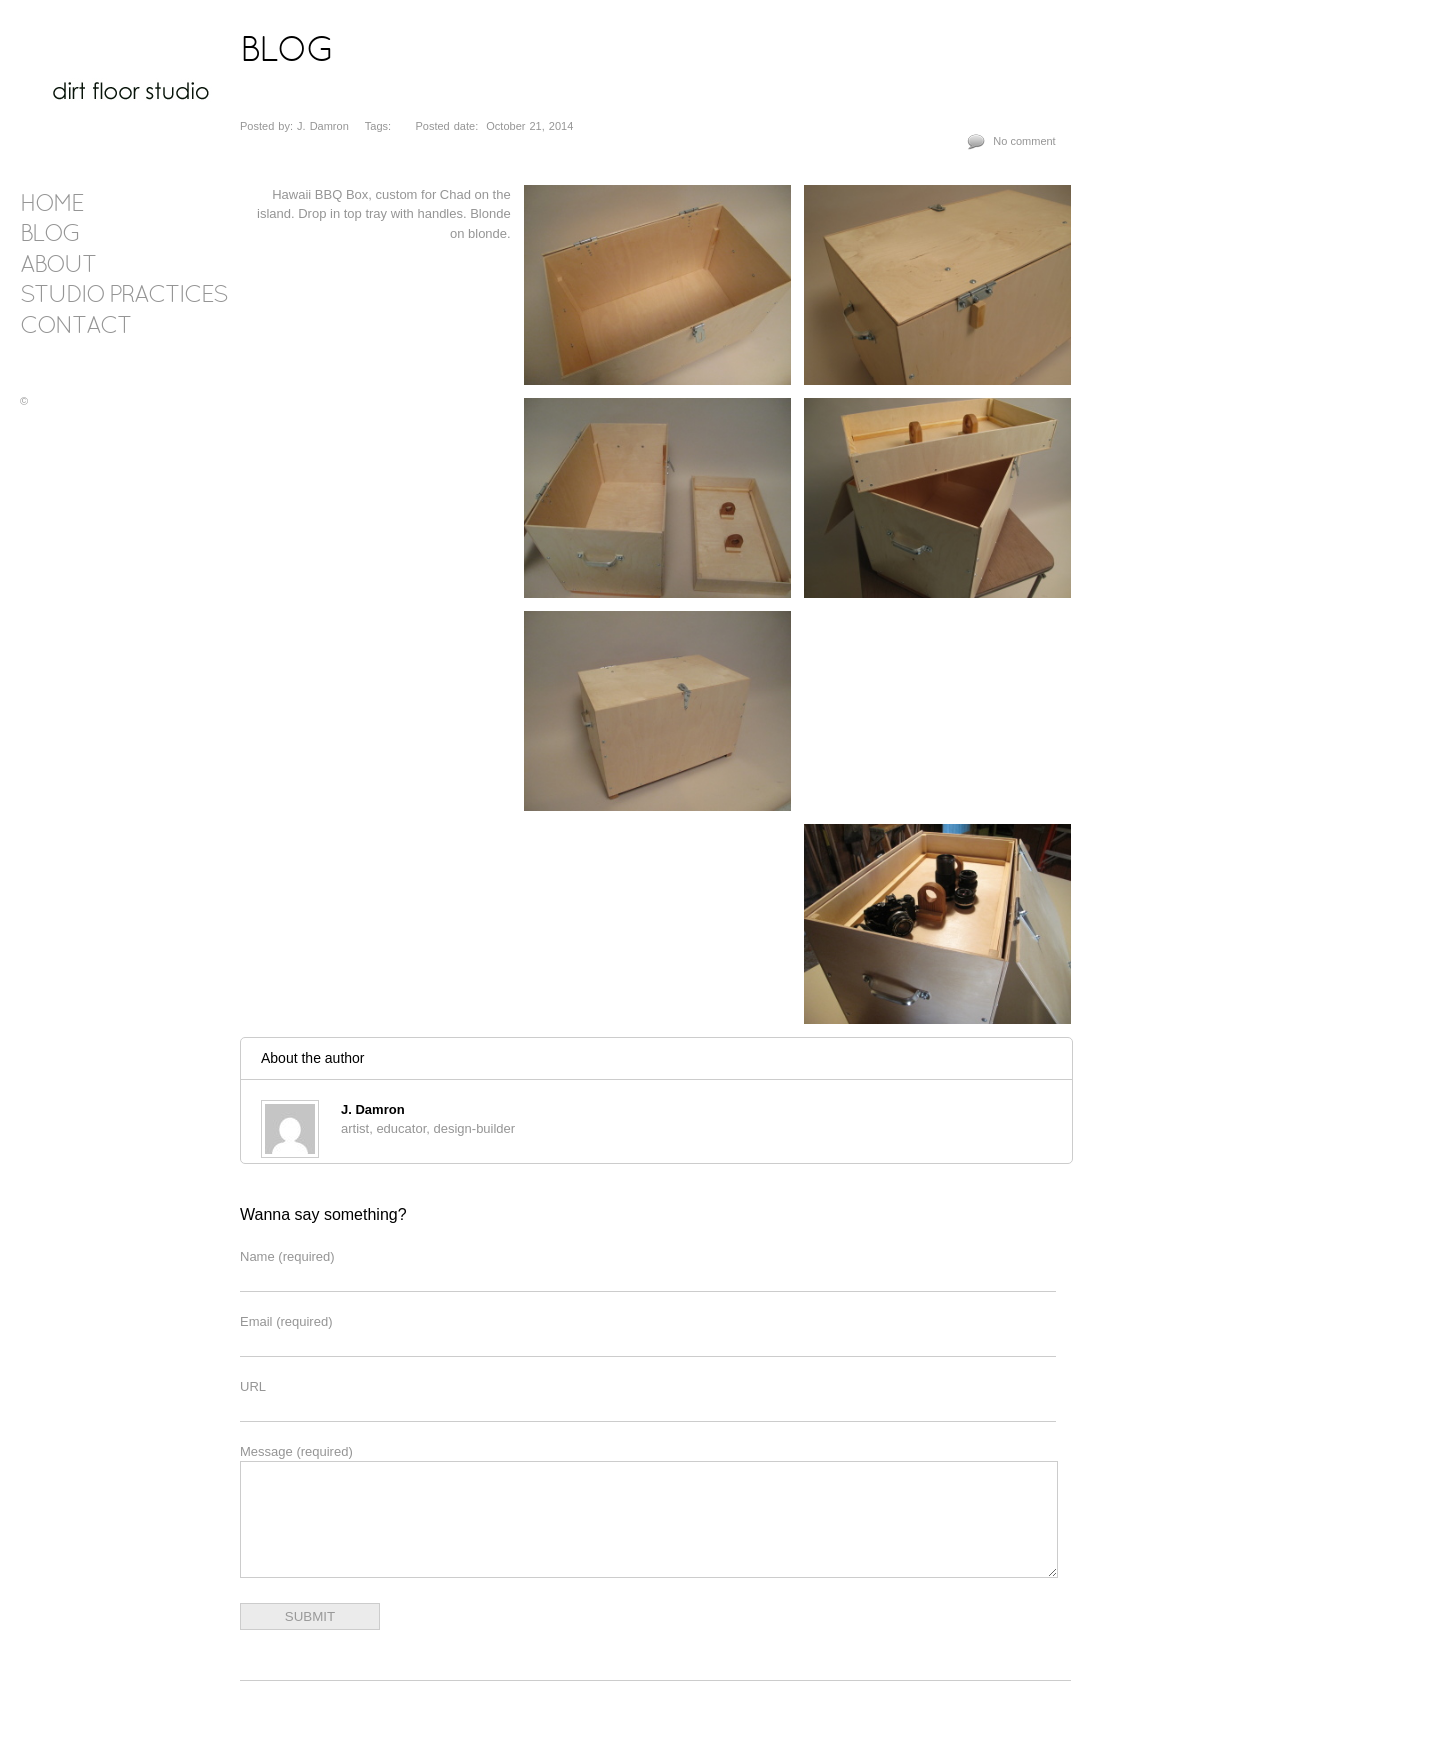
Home (51, 205)
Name (287, 1256)
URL (253, 1386)
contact (75, 327)
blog (50, 235)
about (58, 266)
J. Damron (373, 1109)
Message (296, 1451)
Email (286, 1321)
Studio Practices (123, 296)
